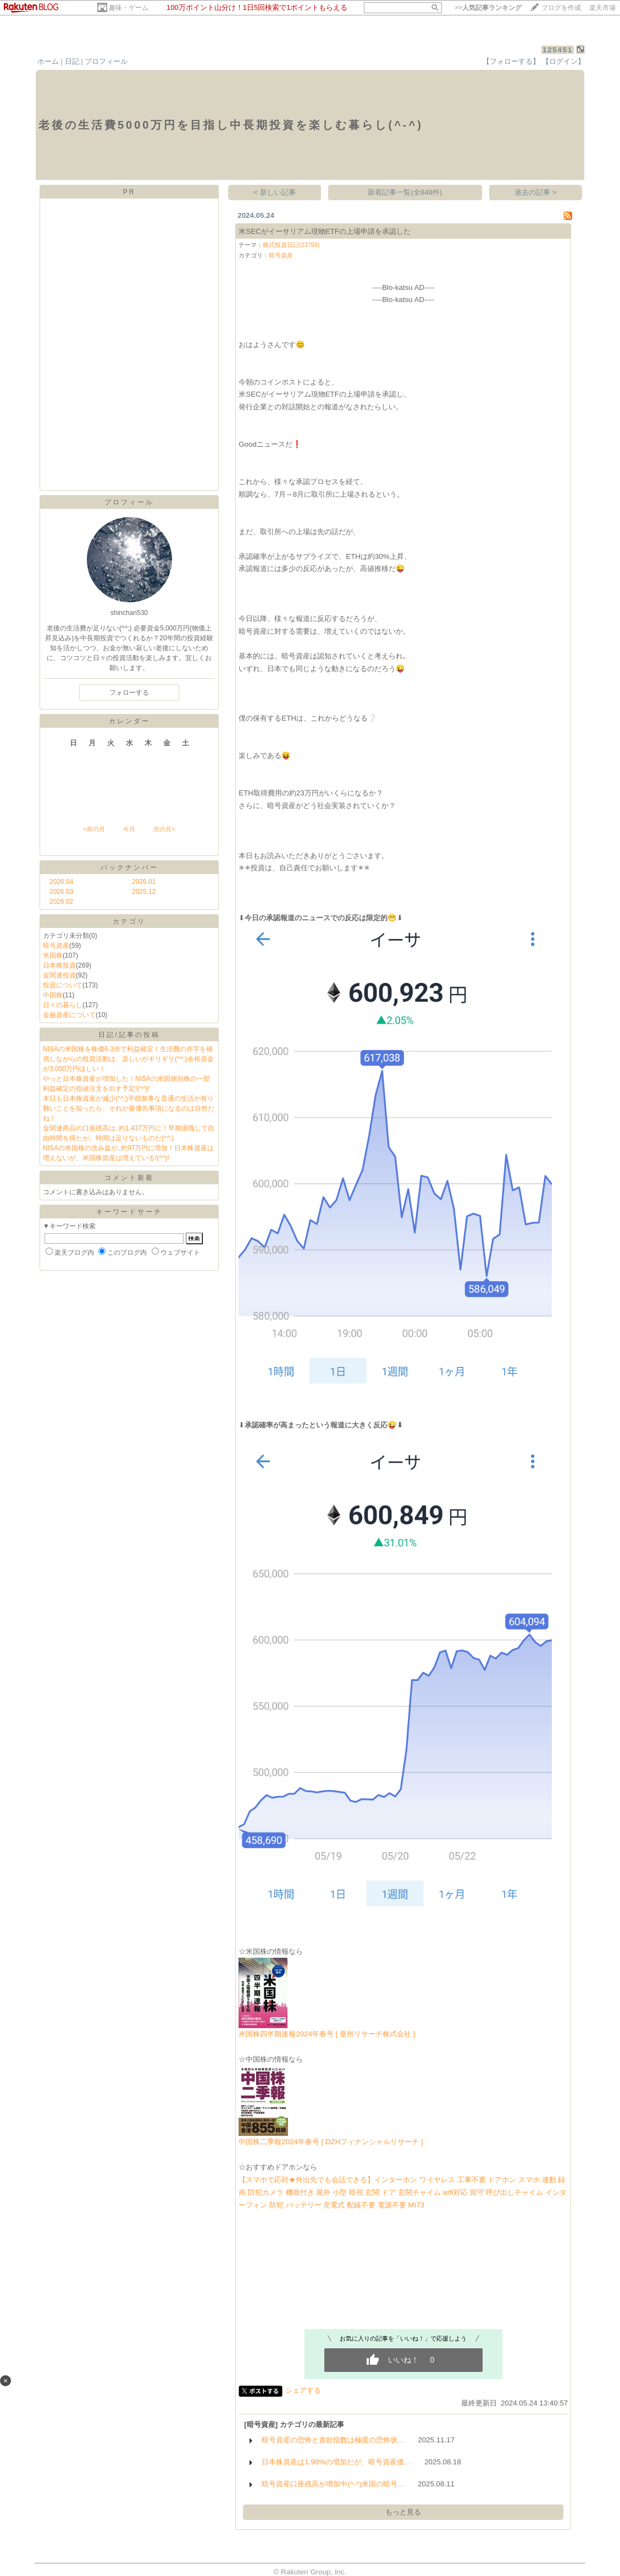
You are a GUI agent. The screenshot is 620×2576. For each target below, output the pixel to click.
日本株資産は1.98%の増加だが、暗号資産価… (336, 2462)
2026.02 (61, 901)
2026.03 (61, 892)
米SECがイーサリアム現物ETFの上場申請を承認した (325, 231)
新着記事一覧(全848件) (405, 192)
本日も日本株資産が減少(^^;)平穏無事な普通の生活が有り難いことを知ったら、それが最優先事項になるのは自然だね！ (128, 1108)
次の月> (164, 829)
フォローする (129, 692)
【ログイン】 (563, 61)
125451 (557, 50)
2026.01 (144, 882)
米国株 (53, 955)
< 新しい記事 (275, 192)
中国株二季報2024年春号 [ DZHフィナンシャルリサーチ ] (331, 2142)
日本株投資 (59, 965)
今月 (129, 829)
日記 (72, 61)
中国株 (53, 995)
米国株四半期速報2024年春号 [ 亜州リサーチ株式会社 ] (327, 2034)
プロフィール (106, 61)
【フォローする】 (511, 61)
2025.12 (144, 892)
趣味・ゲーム (128, 8)
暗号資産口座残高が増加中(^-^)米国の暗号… (333, 2484)
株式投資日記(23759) (291, 244)
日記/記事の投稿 (128, 1035)
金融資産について (69, 1015)
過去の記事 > (535, 192)
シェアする (303, 2390)
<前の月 (93, 829)
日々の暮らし (62, 1005)
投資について (62, 985)
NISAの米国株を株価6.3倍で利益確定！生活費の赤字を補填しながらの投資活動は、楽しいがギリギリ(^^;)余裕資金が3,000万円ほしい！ (128, 1059)
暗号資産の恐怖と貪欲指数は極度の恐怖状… (333, 2440)
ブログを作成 (561, 8)
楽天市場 (602, 8)
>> (488, 8)
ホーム (48, 61)
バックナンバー (129, 867)
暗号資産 (56, 945)
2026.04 (61, 882)
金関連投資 (59, 975)
